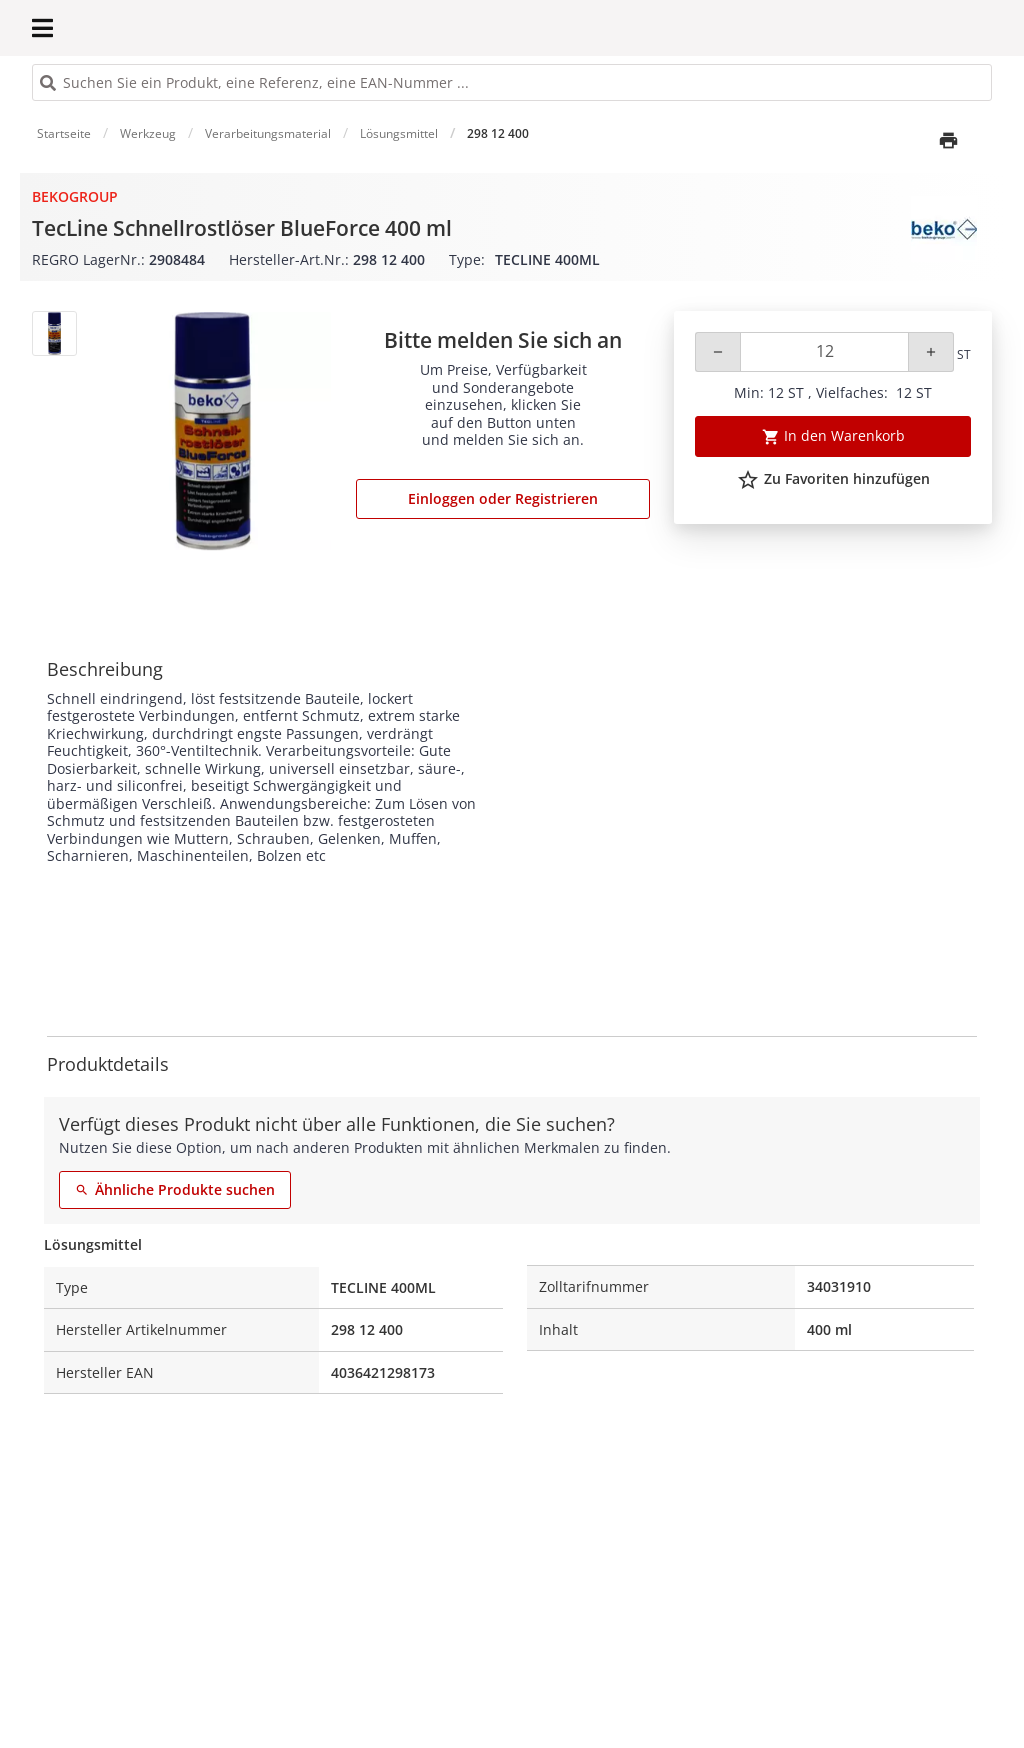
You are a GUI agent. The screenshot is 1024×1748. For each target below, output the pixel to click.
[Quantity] (824, 352)
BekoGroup (75, 196)
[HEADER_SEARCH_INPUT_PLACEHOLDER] (512, 82)
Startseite (64, 133)
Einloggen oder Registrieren (503, 498)
